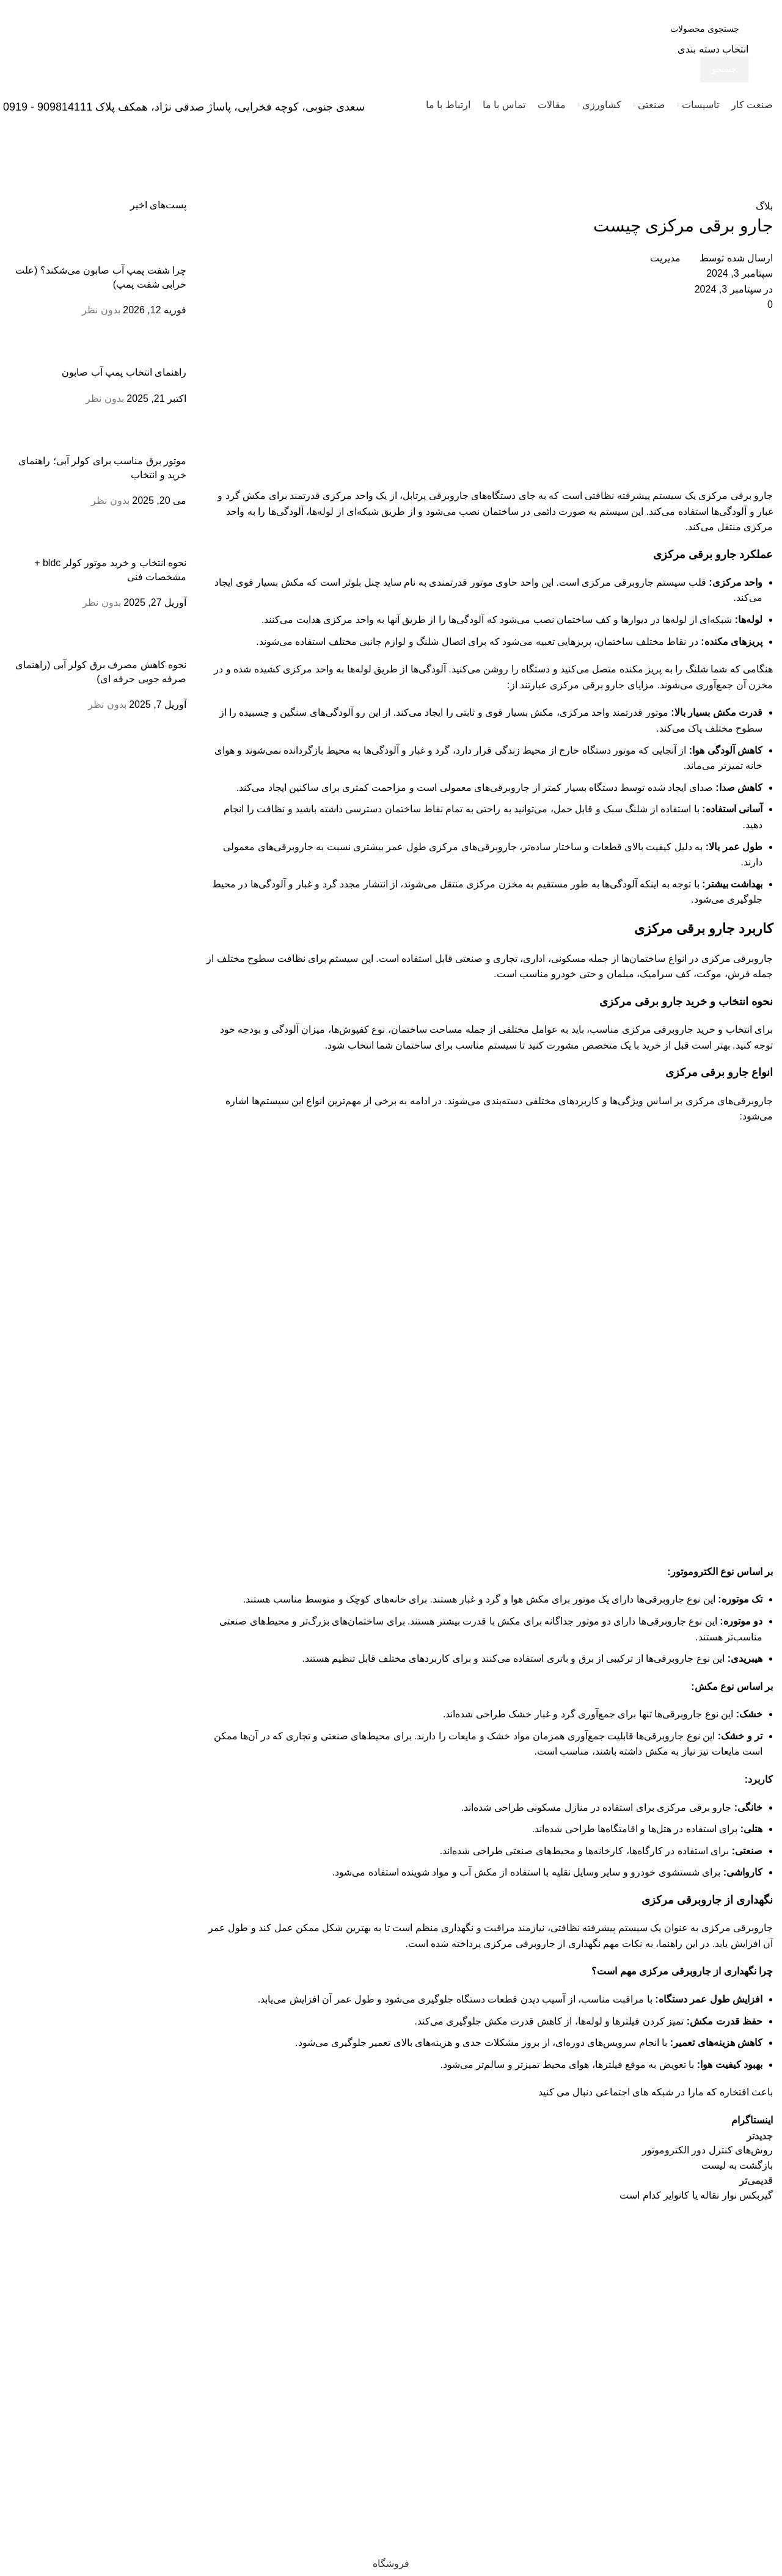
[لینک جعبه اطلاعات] (391, 63)
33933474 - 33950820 (720, 2379)
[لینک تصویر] (733, 2235)
